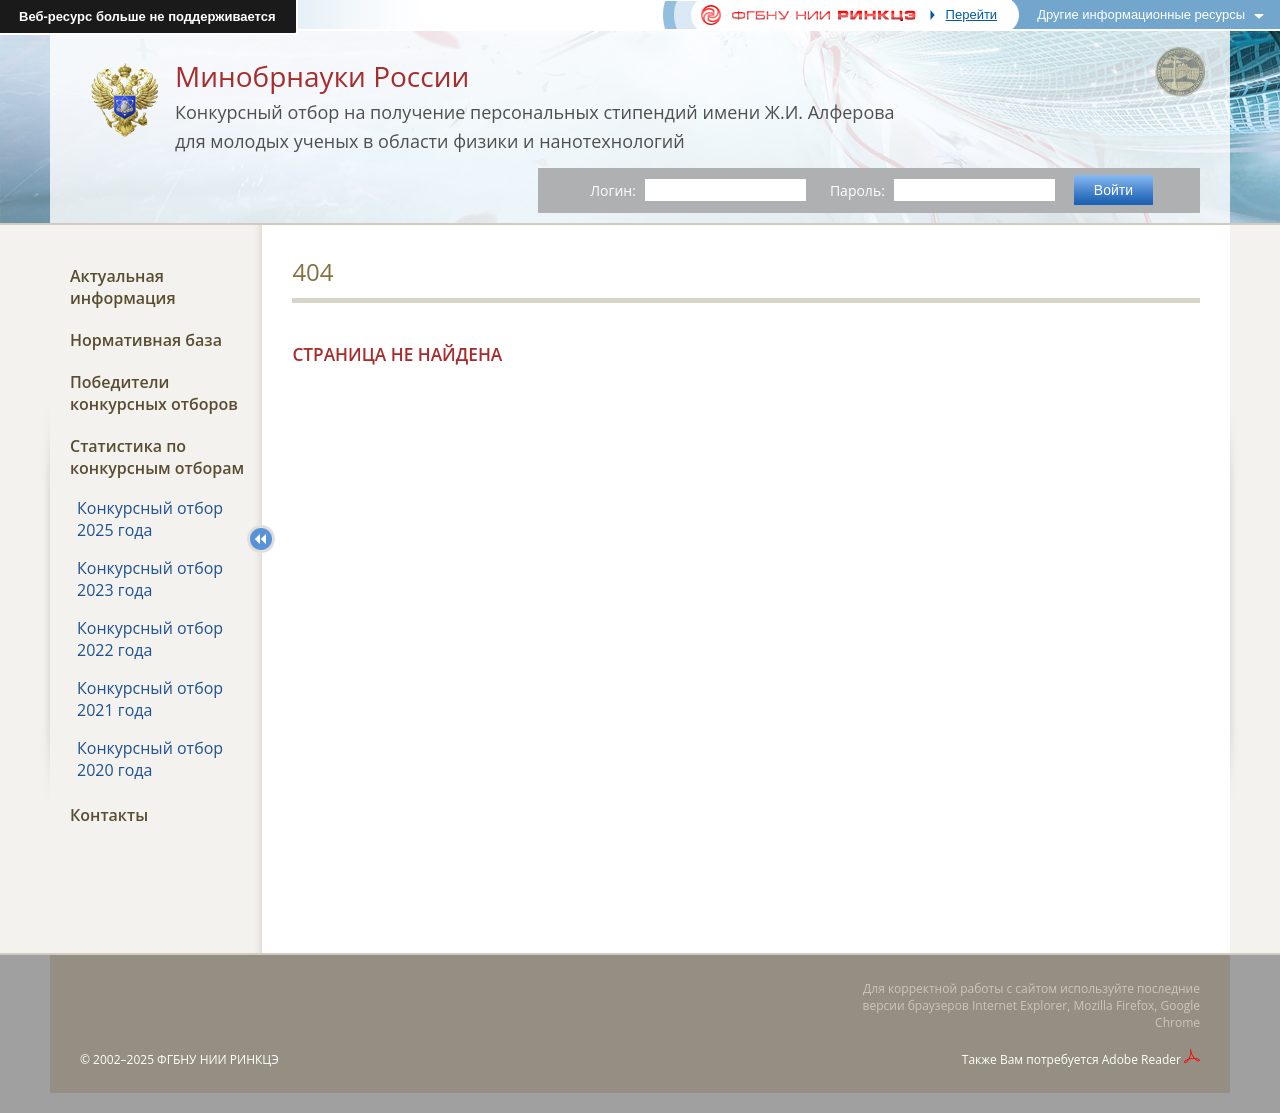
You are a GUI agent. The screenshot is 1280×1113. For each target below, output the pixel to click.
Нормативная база (146, 340)
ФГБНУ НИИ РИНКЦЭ (218, 1059)
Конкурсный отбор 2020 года (150, 759)
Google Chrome (1177, 1014)
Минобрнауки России (322, 76)
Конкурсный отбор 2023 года (150, 579)
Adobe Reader (1141, 1059)
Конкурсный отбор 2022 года (150, 639)
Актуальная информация (123, 287)
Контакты (109, 815)
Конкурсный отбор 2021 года (150, 699)
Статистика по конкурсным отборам (157, 457)
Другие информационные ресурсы (1141, 14)
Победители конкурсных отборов (154, 393)
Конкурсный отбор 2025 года (150, 519)
